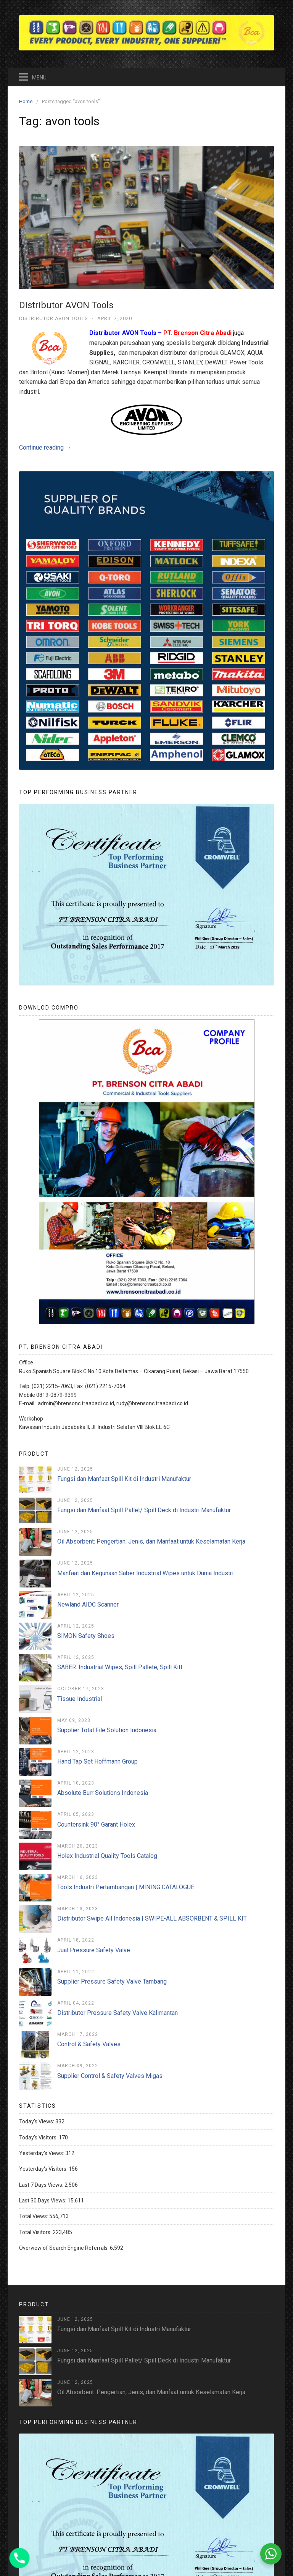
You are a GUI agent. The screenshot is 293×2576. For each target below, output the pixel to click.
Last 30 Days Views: (43, 2200)
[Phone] (19, 2558)
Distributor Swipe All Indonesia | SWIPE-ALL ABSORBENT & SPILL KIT (152, 1918)
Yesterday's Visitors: (44, 2169)
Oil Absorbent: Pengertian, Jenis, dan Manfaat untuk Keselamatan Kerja (151, 1541)
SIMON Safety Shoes (85, 1635)
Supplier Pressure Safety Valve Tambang (112, 1981)
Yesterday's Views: (42, 2153)
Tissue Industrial (79, 1698)
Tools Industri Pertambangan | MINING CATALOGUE (125, 1887)
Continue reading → (45, 447)
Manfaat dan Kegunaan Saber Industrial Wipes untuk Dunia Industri (145, 1573)
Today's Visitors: (39, 2137)
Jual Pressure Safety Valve (93, 1950)
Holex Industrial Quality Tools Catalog (107, 1855)
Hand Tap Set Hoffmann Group (97, 1761)
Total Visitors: (36, 2232)
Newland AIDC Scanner (88, 1604)
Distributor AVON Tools (66, 305)
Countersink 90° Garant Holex (96, 1824)
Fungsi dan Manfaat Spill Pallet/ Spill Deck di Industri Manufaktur (144, 1510)
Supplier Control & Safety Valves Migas (110, 2075)
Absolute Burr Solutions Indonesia (102, 1792)
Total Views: (34, 2216)
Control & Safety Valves (89, 2044)
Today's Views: (37, 2121)
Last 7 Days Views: (41, 2185)
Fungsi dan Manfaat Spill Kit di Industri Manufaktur (124, 1478)
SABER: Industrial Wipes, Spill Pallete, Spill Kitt (119, 1667)
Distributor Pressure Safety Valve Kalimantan (117, 2012)
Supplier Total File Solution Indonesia (106, 1730)
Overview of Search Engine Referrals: (64, 2248)
